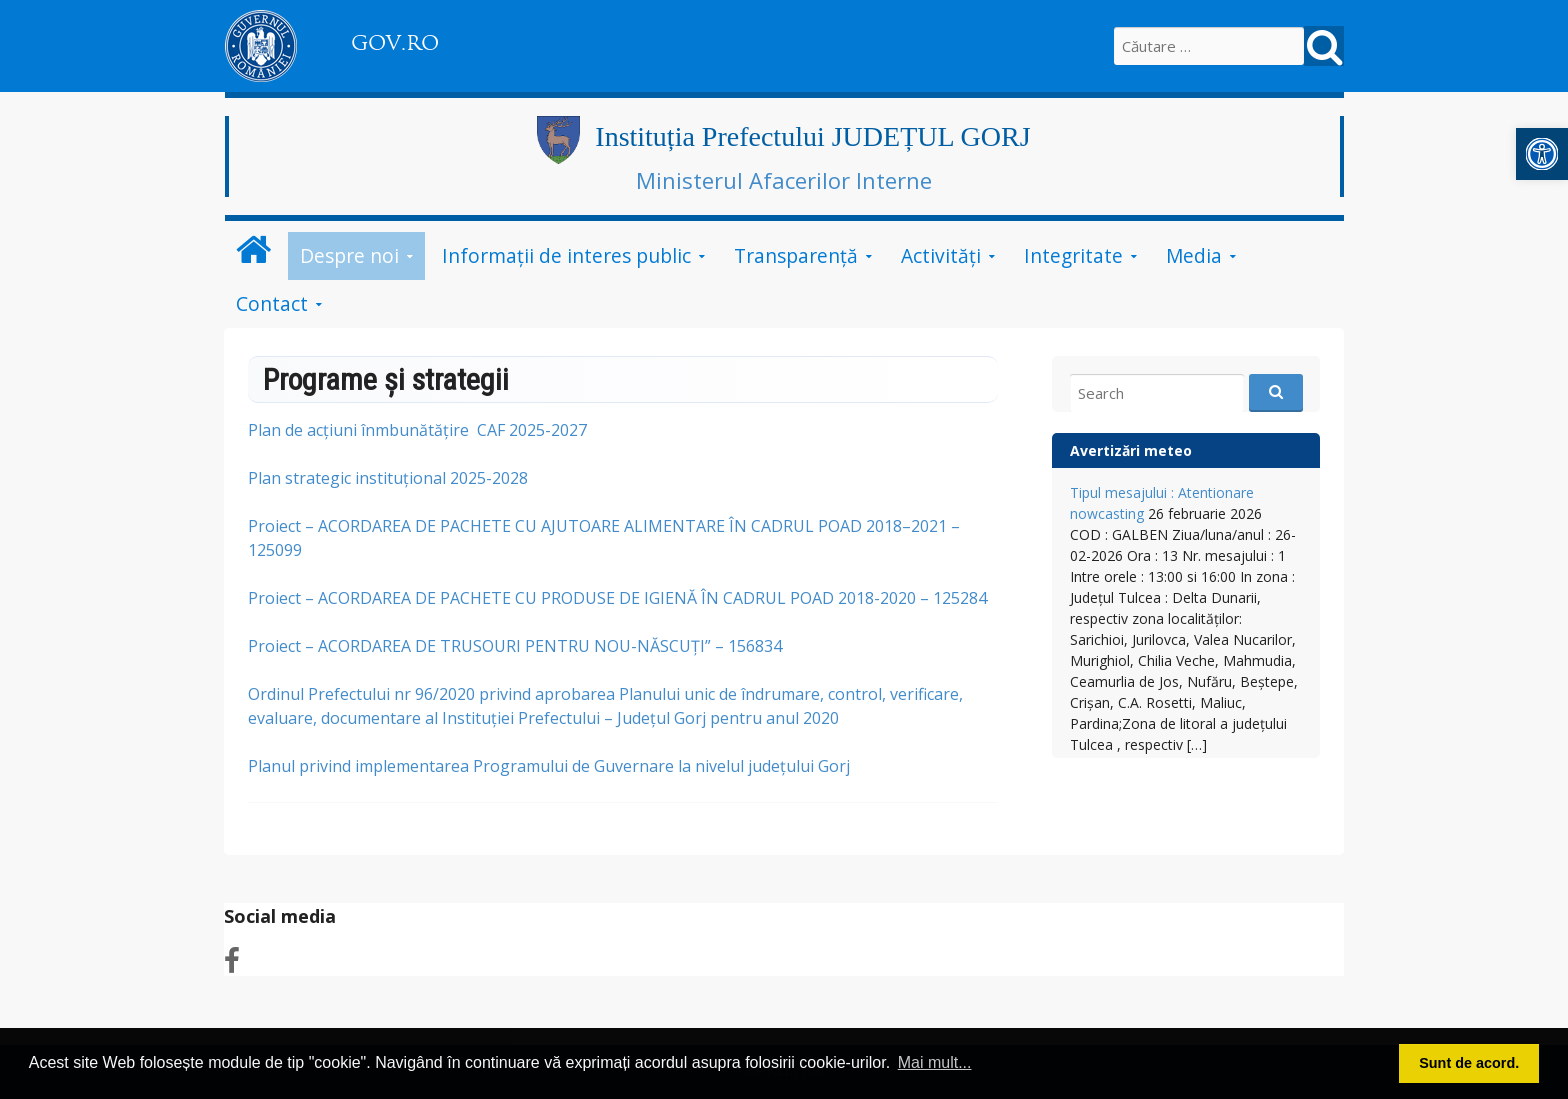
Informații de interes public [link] (566, 255)
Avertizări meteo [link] (1131, 450)
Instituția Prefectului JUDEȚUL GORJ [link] (812, 136)
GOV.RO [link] (395, 43)
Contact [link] (272, 303)
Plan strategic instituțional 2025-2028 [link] (388, 478)
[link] (1542, 154)
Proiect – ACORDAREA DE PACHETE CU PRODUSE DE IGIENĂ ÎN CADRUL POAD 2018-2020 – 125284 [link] (617, 598)
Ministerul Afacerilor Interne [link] (784, 180)
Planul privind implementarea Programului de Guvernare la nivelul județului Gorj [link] (549, 766)
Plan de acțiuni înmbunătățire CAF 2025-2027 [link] (417, 430)
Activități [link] (941, 255)
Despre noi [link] (349, 255)
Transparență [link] (796, 255)
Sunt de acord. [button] (1469, 1063)
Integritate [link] (1073, 255)
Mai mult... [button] (935, 1062)
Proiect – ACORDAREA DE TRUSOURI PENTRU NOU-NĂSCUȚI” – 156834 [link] (515, 646)
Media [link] (1194, 255)
